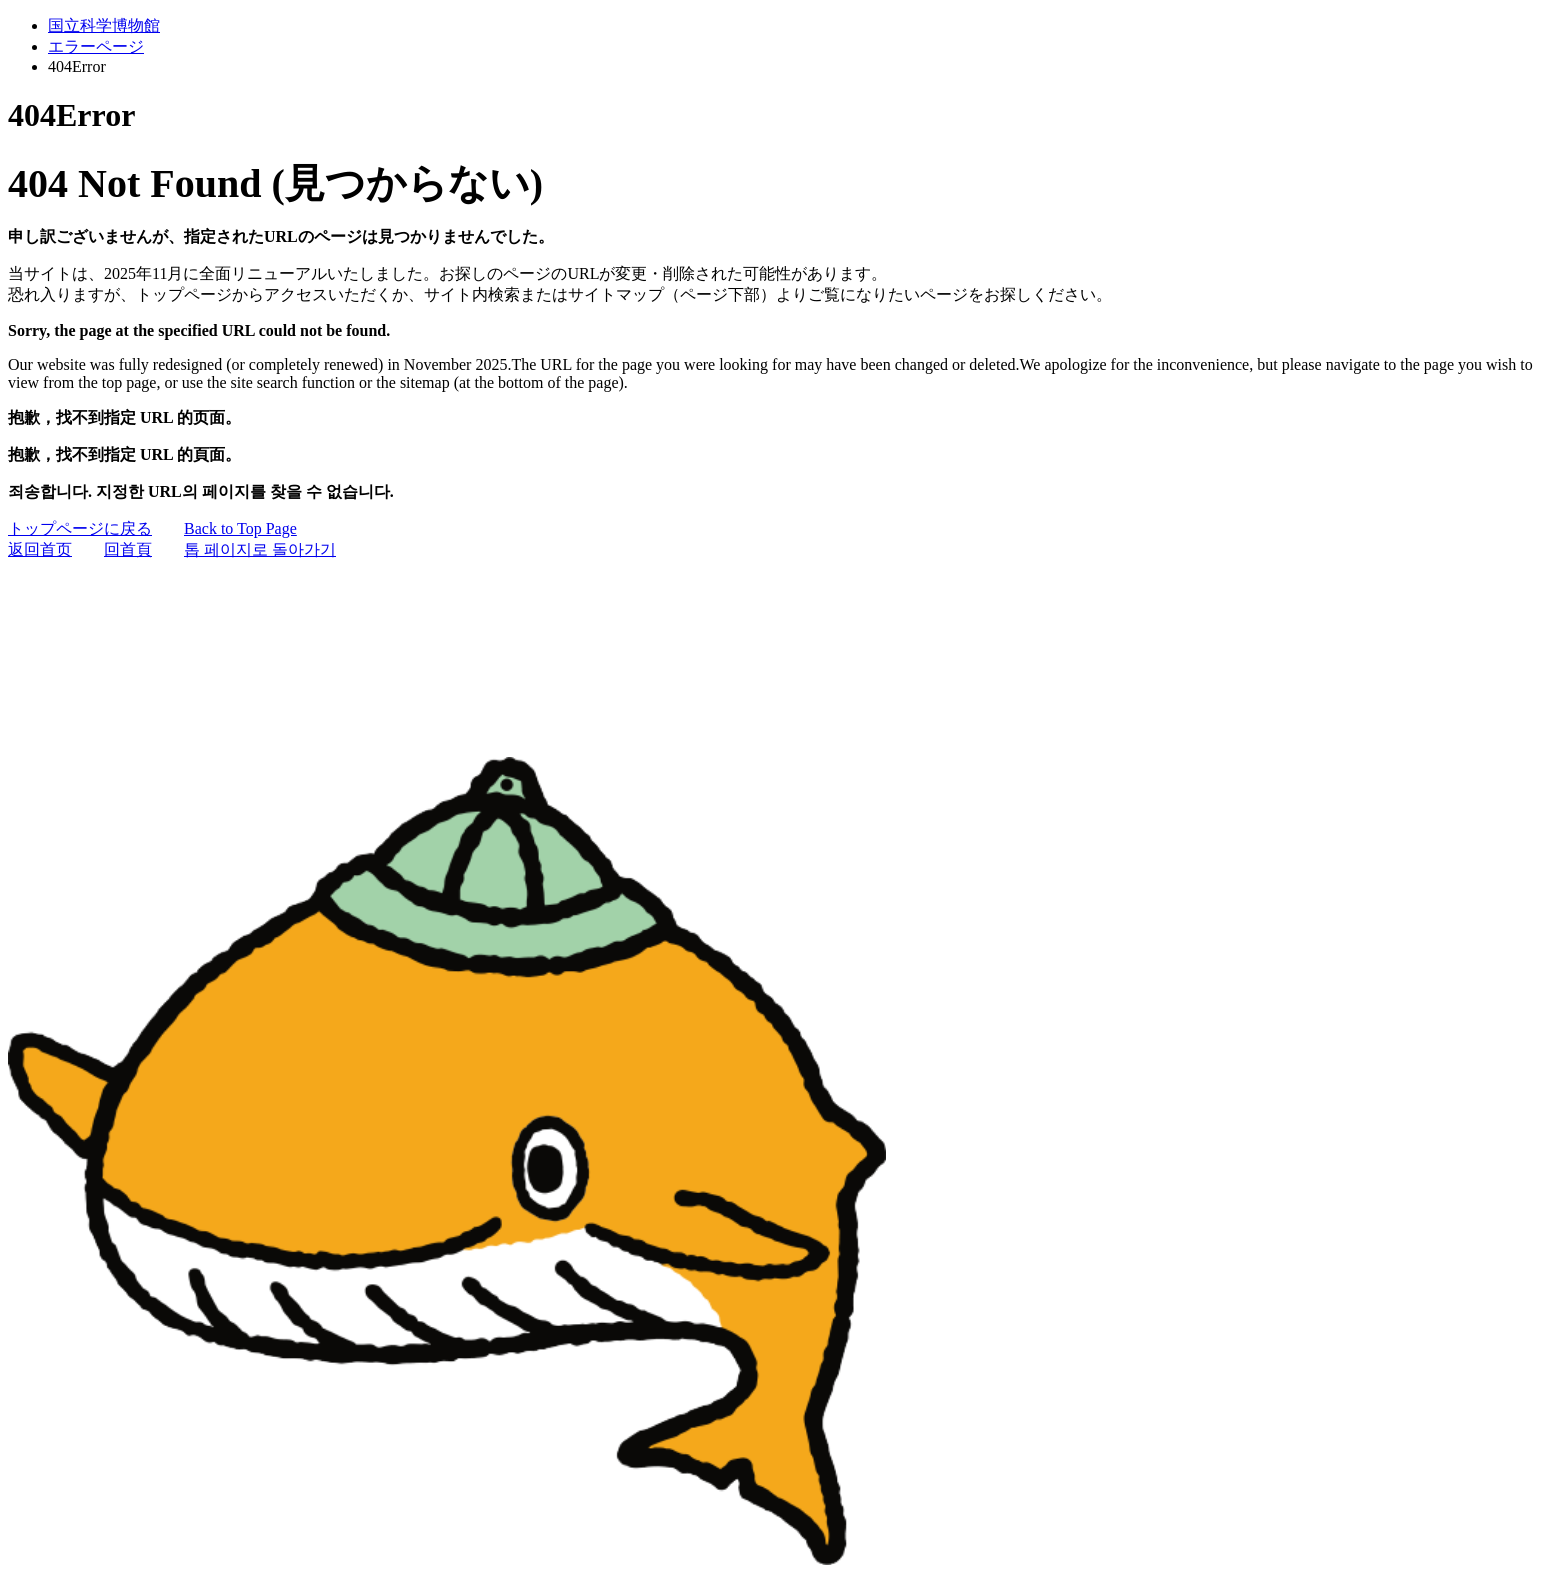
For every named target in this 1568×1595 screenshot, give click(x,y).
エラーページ (96, 46)
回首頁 (128, 549)
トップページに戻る (80, 528)
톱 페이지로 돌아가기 (260, 549)
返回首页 (40, 549)
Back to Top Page (240, 528)
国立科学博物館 (104, 25)
